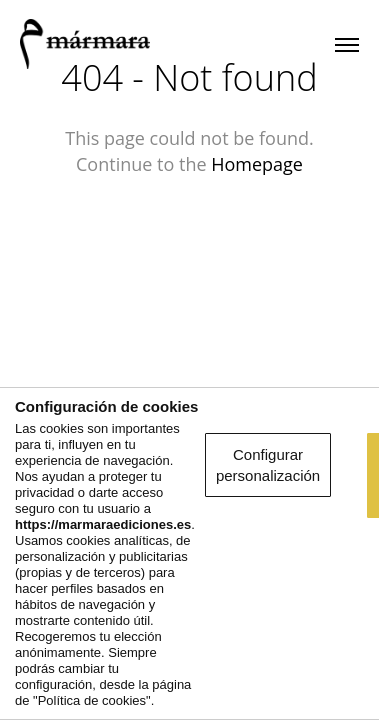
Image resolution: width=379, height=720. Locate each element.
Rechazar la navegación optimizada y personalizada (189, 672)
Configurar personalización (189, 551)
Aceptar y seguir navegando (189, 606)
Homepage (257, 164)
